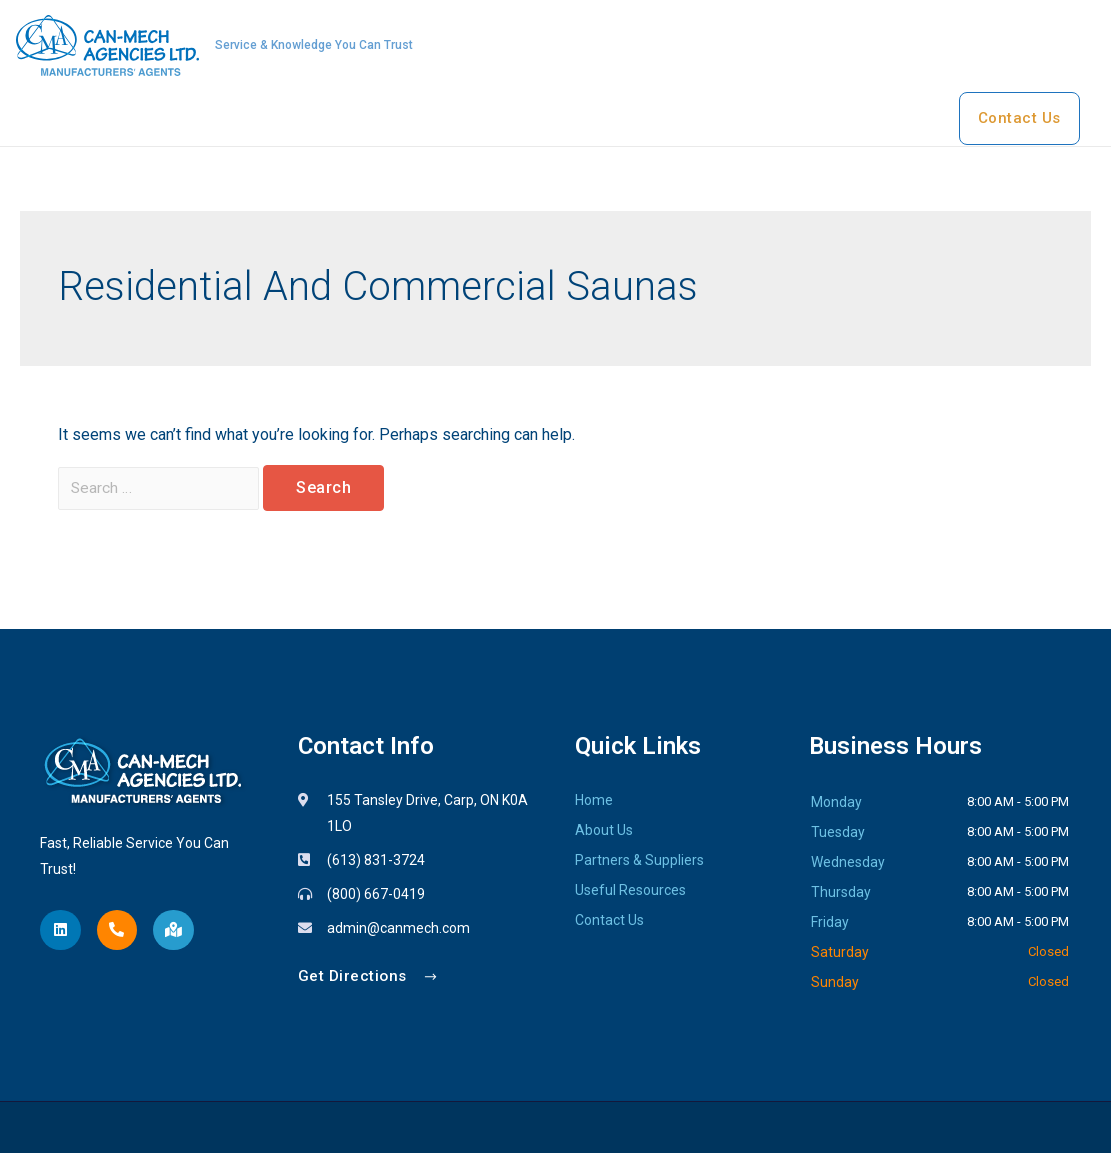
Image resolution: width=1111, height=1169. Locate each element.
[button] (370, 993)
